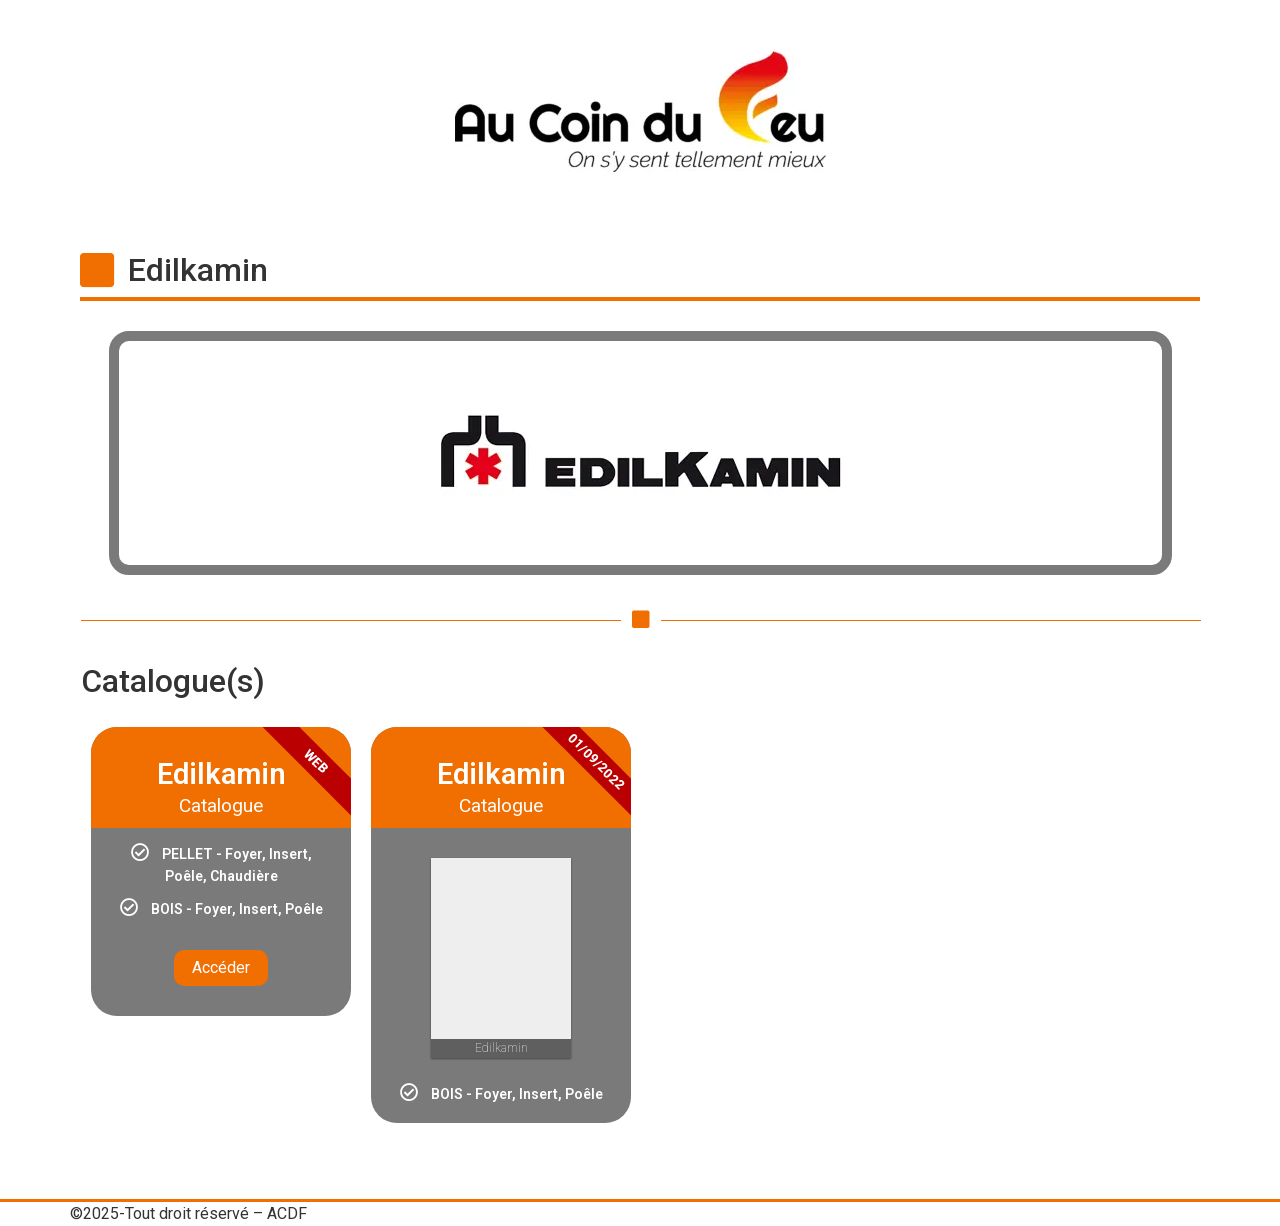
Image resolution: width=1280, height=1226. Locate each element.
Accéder (221, 967)
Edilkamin (198, 270)
